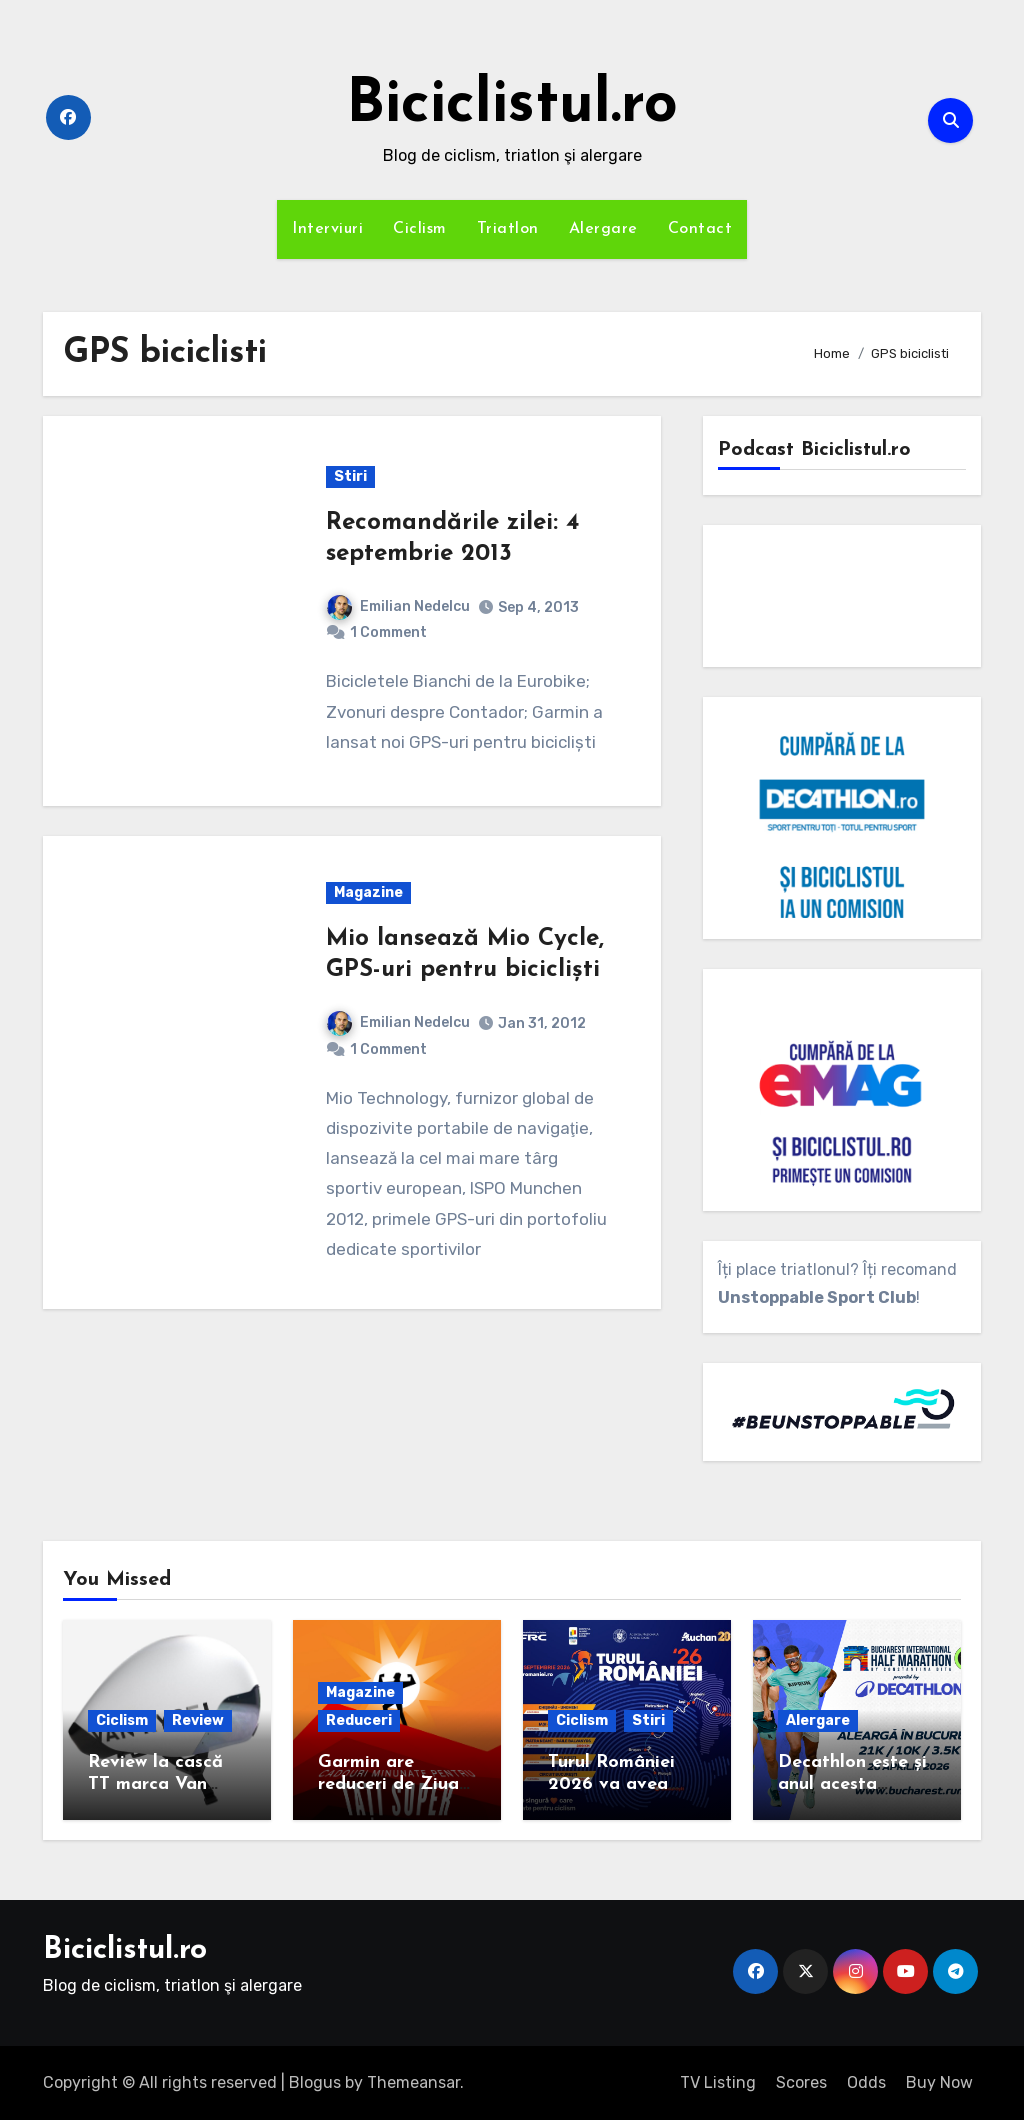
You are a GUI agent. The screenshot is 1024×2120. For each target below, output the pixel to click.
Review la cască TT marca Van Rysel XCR (155, 1784)
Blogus (315, 2082)
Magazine (368, 892)
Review (198, 1720)
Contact (700, 229)
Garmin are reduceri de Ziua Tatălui (388, 1784)
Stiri (350, 476)
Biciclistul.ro (512, 106)
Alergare (603, 229)
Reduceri (359, 1720)
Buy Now (939, 2082)
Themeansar (413, 2082)
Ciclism (420, 229)
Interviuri (327, 229)
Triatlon (508, 229)
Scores (801, 2082)
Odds (866, 2082)
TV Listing (718, 2082)
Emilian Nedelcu (398, 606)
